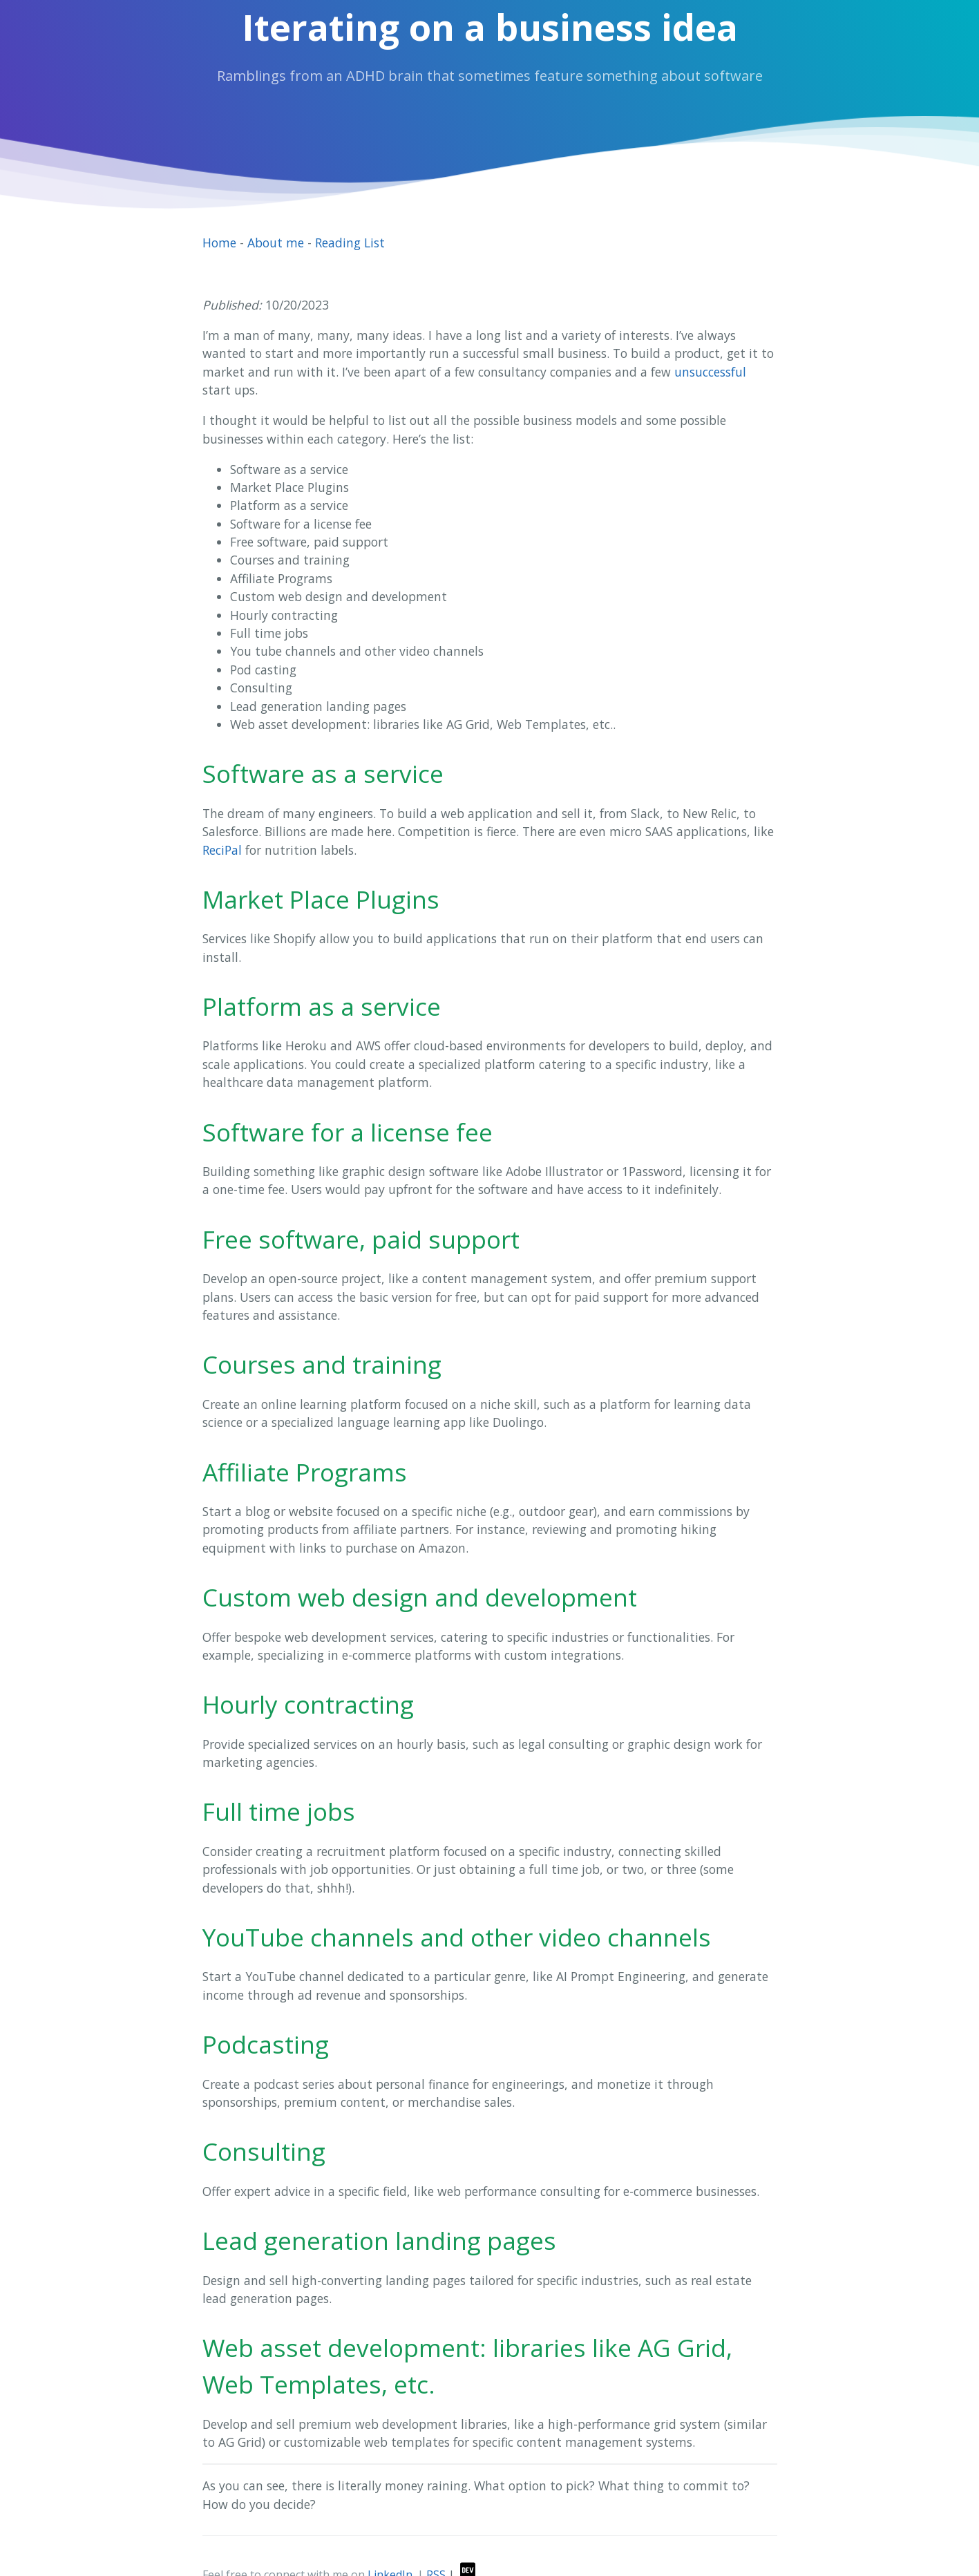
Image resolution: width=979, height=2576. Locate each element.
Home (219, 242)
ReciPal (222, 850)
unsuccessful (710, 371)
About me (275, 242)
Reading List (350, 242)
